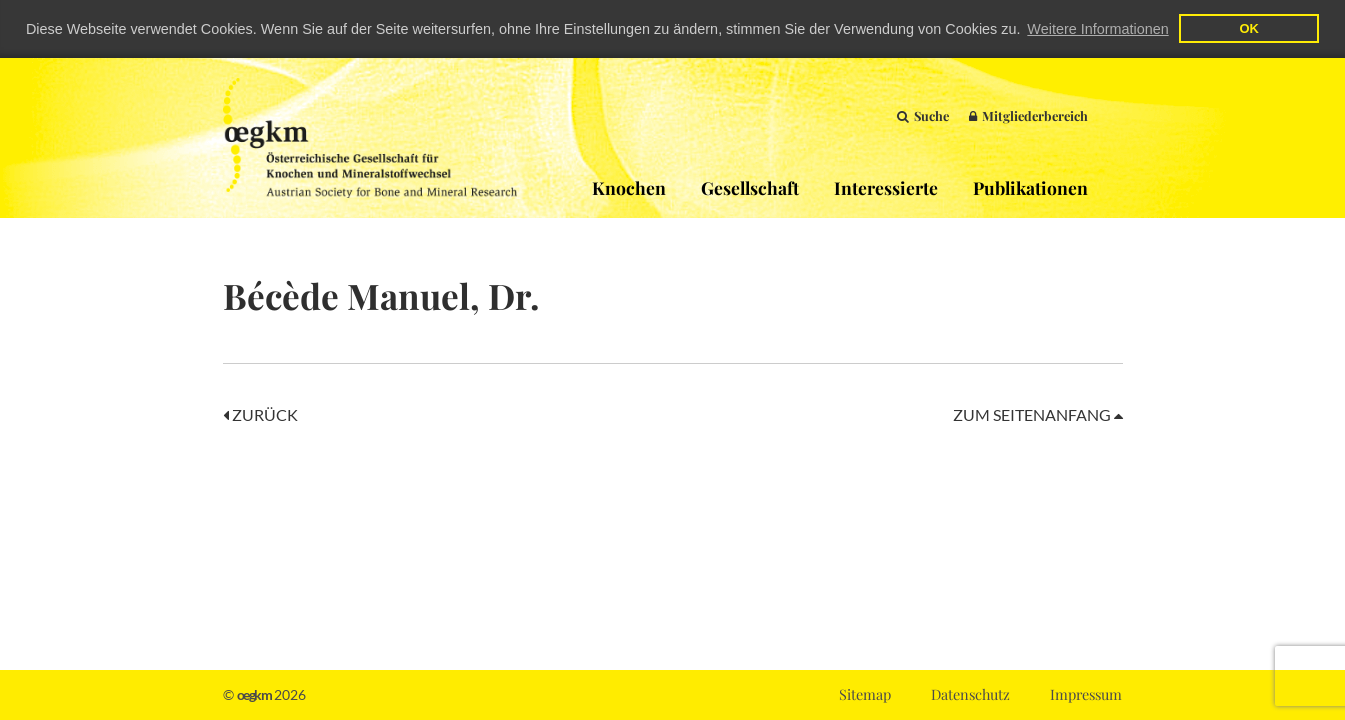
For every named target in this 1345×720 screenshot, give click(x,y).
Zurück (260, 413)
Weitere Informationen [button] (1097, 29)
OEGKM (370, 137)
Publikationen (1030, 186)
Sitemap (865, 694)
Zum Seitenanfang (1038, 413)
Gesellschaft (750, 186)
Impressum (1086, 694)
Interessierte (886, 186)
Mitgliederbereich (1028, 114)
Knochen (629, 186)
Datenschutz (970, 694)
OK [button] (1248, 28)
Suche (923, 114)
